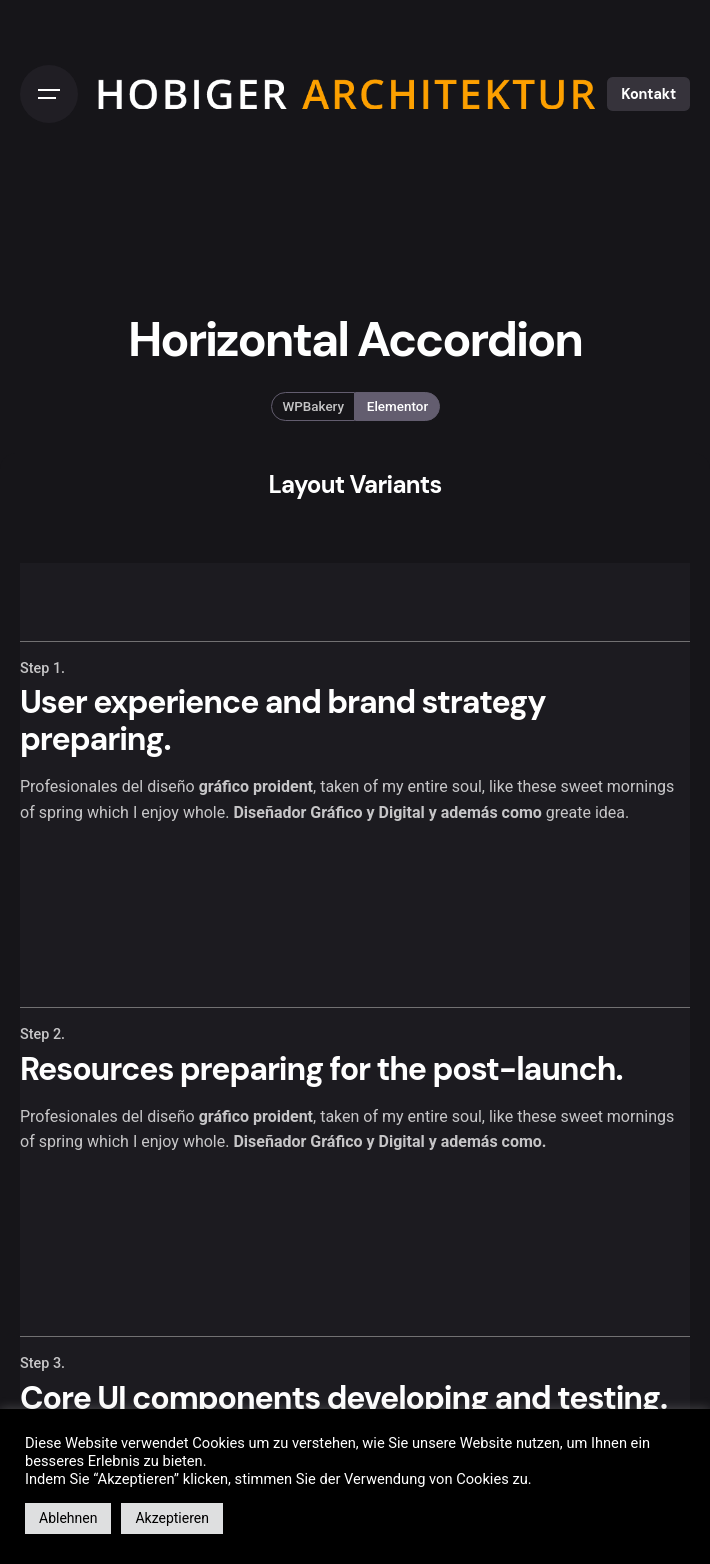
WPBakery (313, 406)
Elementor (397, 406)
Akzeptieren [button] (172, 1518)
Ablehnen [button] (68, 1518)
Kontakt (648, 94)
